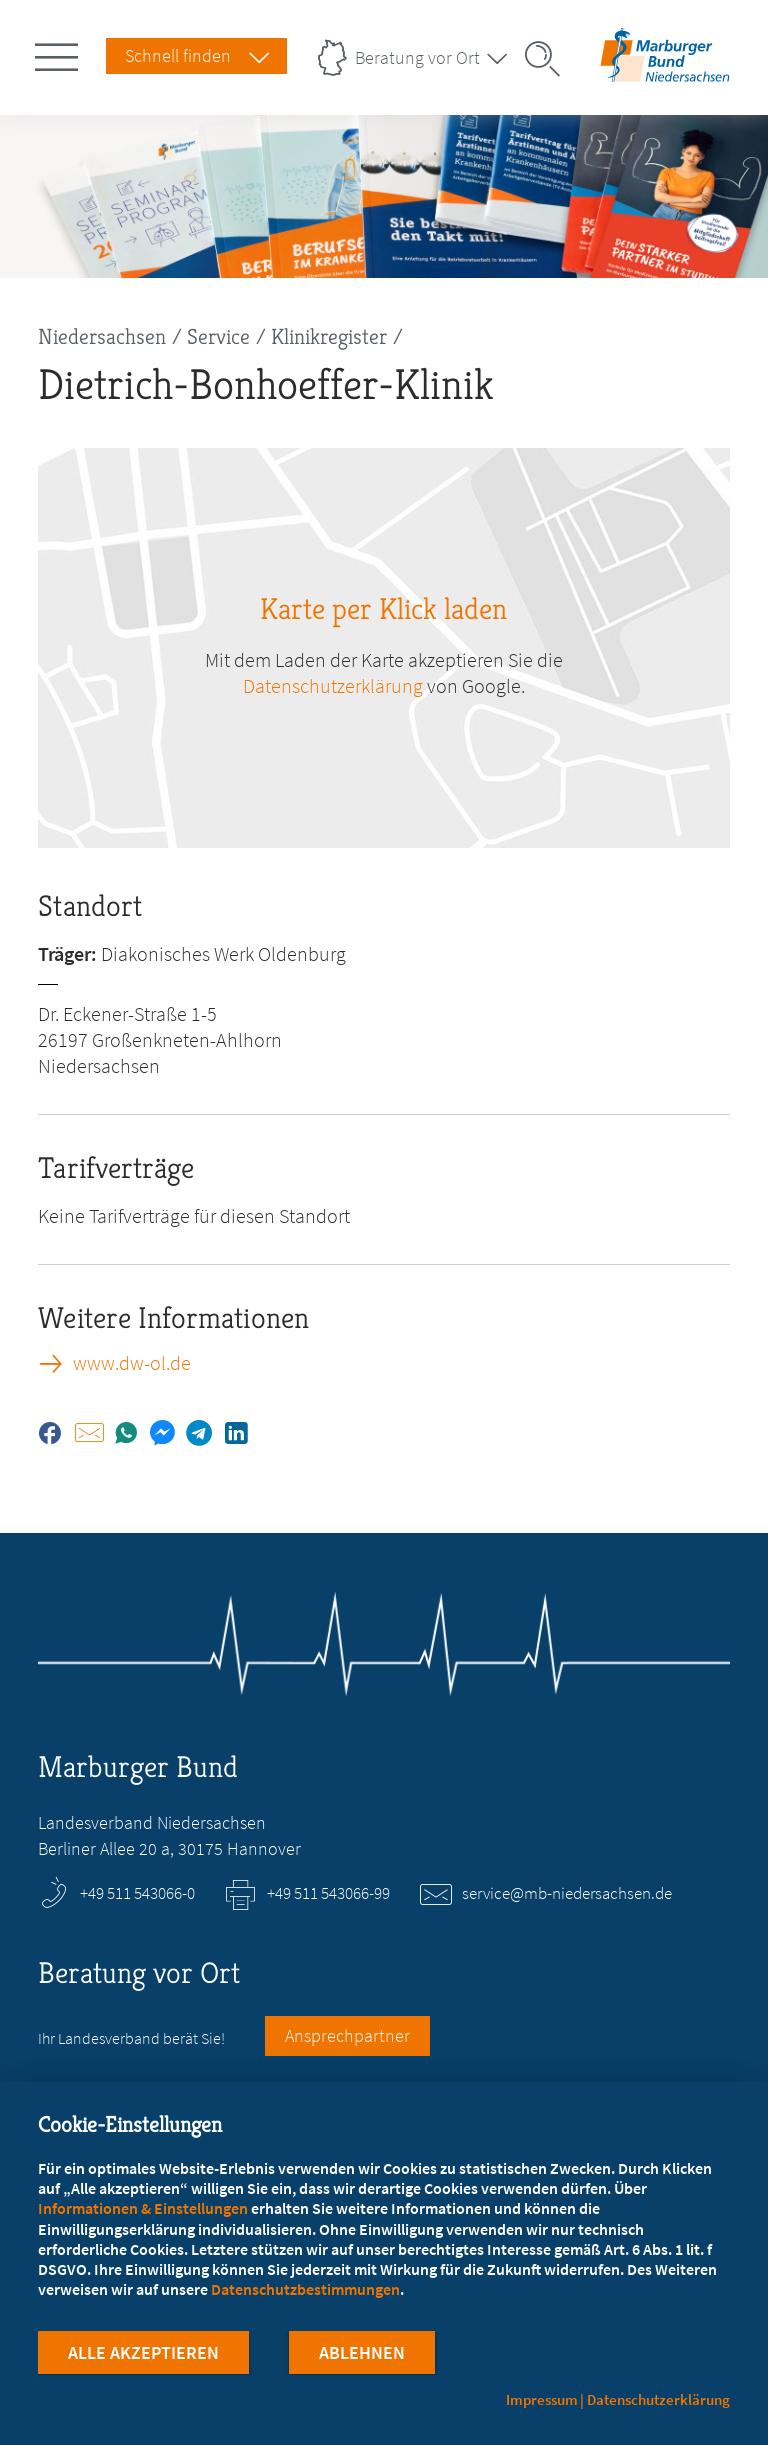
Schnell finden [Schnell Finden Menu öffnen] (178, 55)
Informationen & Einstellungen (143, 2209)
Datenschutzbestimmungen (305, 2290)
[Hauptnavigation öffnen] (60, 53)
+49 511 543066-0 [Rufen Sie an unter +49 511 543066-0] (137, 1893)
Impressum (542, 2399)
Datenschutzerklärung (658, 2399)
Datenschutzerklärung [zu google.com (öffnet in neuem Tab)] (333, 685)
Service (218, 336)
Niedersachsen (102, 336)
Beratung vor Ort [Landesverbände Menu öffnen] (417, 57)
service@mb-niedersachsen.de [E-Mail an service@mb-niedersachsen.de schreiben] (567, 1893)
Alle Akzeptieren (143, 2353)
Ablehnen (362, 2353)
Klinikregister (329, 336)
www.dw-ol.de (132, 1363)
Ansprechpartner (347, 2035)
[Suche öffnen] (549, 59)
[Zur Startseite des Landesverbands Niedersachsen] (665, 73)
